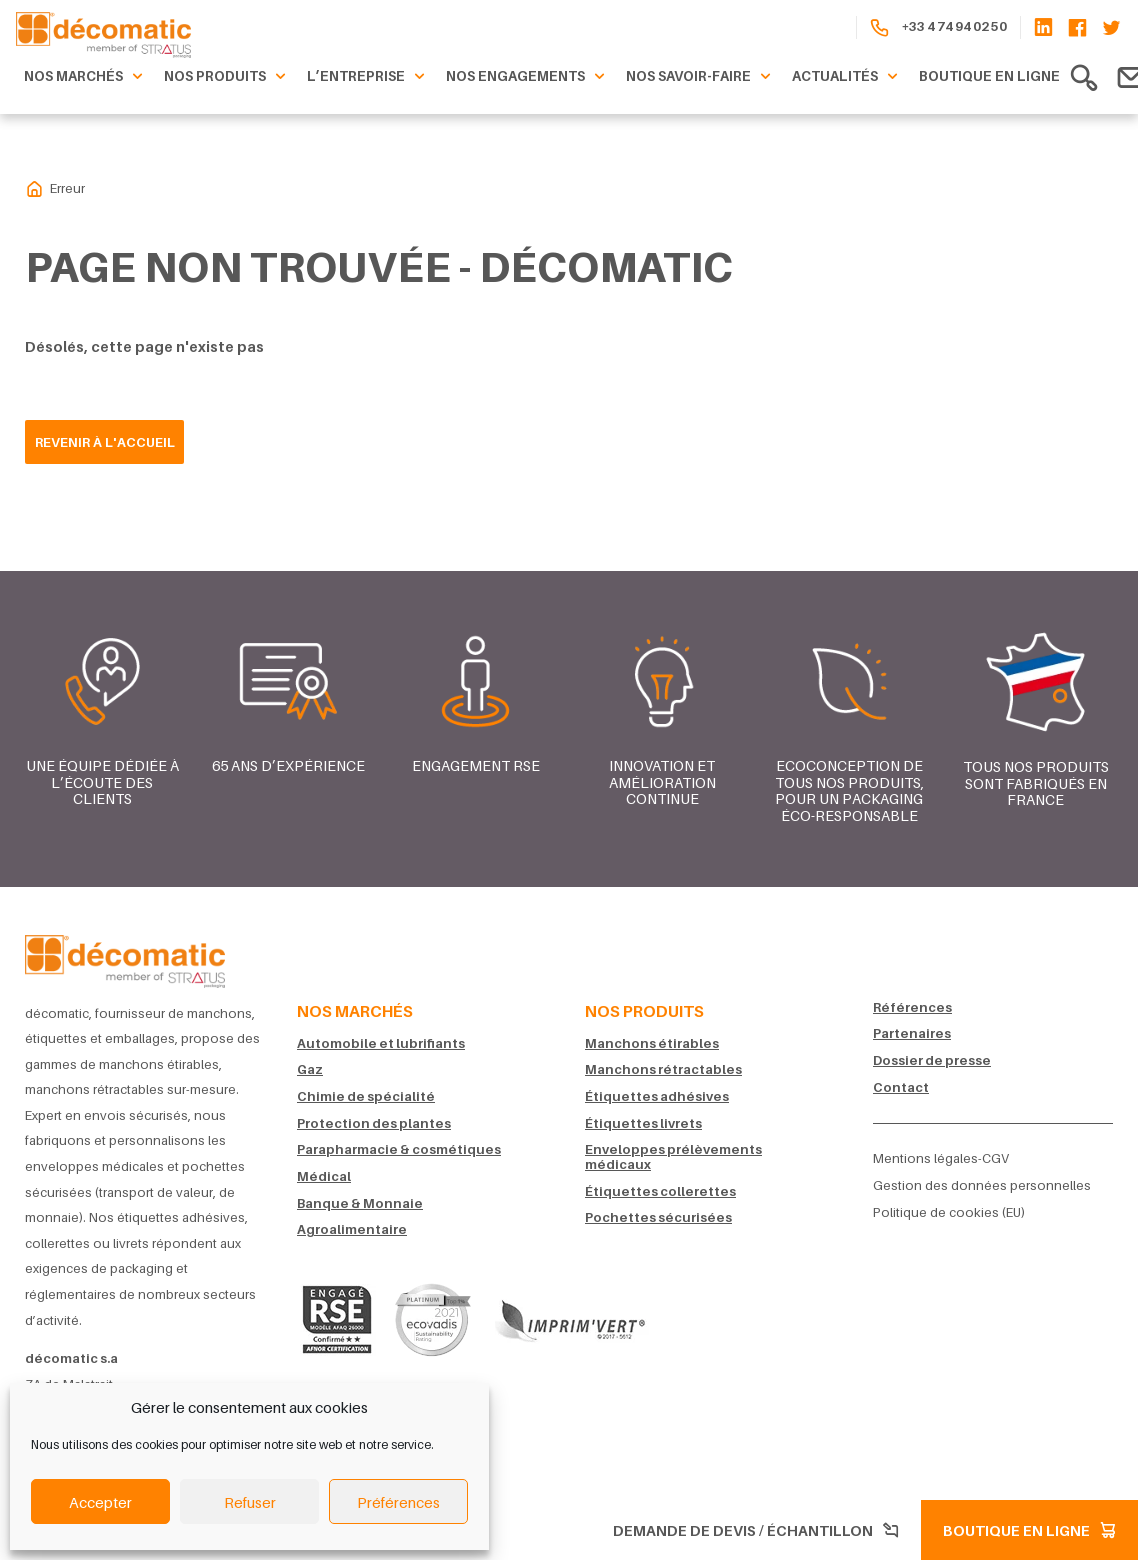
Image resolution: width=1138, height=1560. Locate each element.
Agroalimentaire (352, 1229)
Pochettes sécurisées (658, 1217)
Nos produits (227, 77)
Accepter (100, 1502)
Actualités (847, 77)
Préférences (398, 1502)
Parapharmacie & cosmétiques (399, 1149)
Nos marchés (86, 77)
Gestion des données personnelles (982, 1185)
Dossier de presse (932, 1060)
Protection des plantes (374, 1123)
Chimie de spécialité (366, 1096)
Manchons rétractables (663, 1069)
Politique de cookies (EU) (949, 1212)
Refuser (250, 1502)
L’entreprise (368, 77)
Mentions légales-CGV (941, 1158)
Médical (324, 1176)
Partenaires (912, 1033)
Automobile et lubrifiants (381, 1043)
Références (912, 1007)
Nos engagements (528, 77)
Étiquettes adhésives (657, 1096)
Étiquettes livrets (643, 1123)
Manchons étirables (652, 1043)
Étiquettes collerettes (660, 1191)
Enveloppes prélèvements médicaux (673, 1157)
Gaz (310, 1069)
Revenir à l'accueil (105, 442)
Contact (901, 1087)
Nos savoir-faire (701, 77)
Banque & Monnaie (360, 1203)
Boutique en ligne (989, 76)
